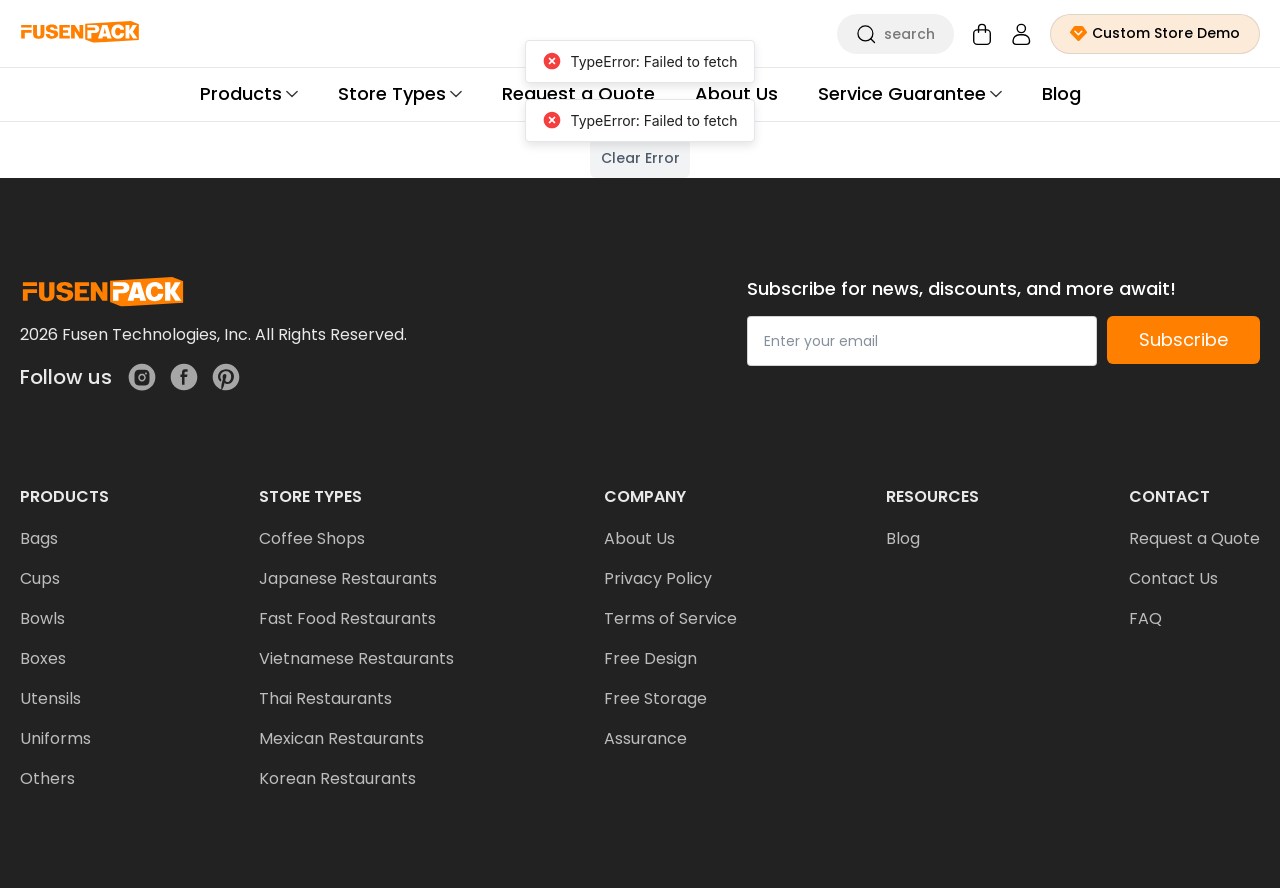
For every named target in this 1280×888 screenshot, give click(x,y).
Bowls (42, 618)
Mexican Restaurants (341, 738)
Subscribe (1183, 339)
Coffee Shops (312, 538)
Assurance (645, 738)
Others (47, 778)
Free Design (650, 658)
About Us (639, 538)
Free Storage (655, 698)
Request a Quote (1194, 538)
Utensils (50, 698)
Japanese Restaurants (348, 578)
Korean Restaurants (337, 778)
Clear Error (640, 158)
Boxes (43, 658)
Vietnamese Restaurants (356, 658)
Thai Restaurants (325, 698)
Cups (40, 578)
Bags (39, 538)
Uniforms (55, 738)
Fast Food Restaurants (347, 618)
